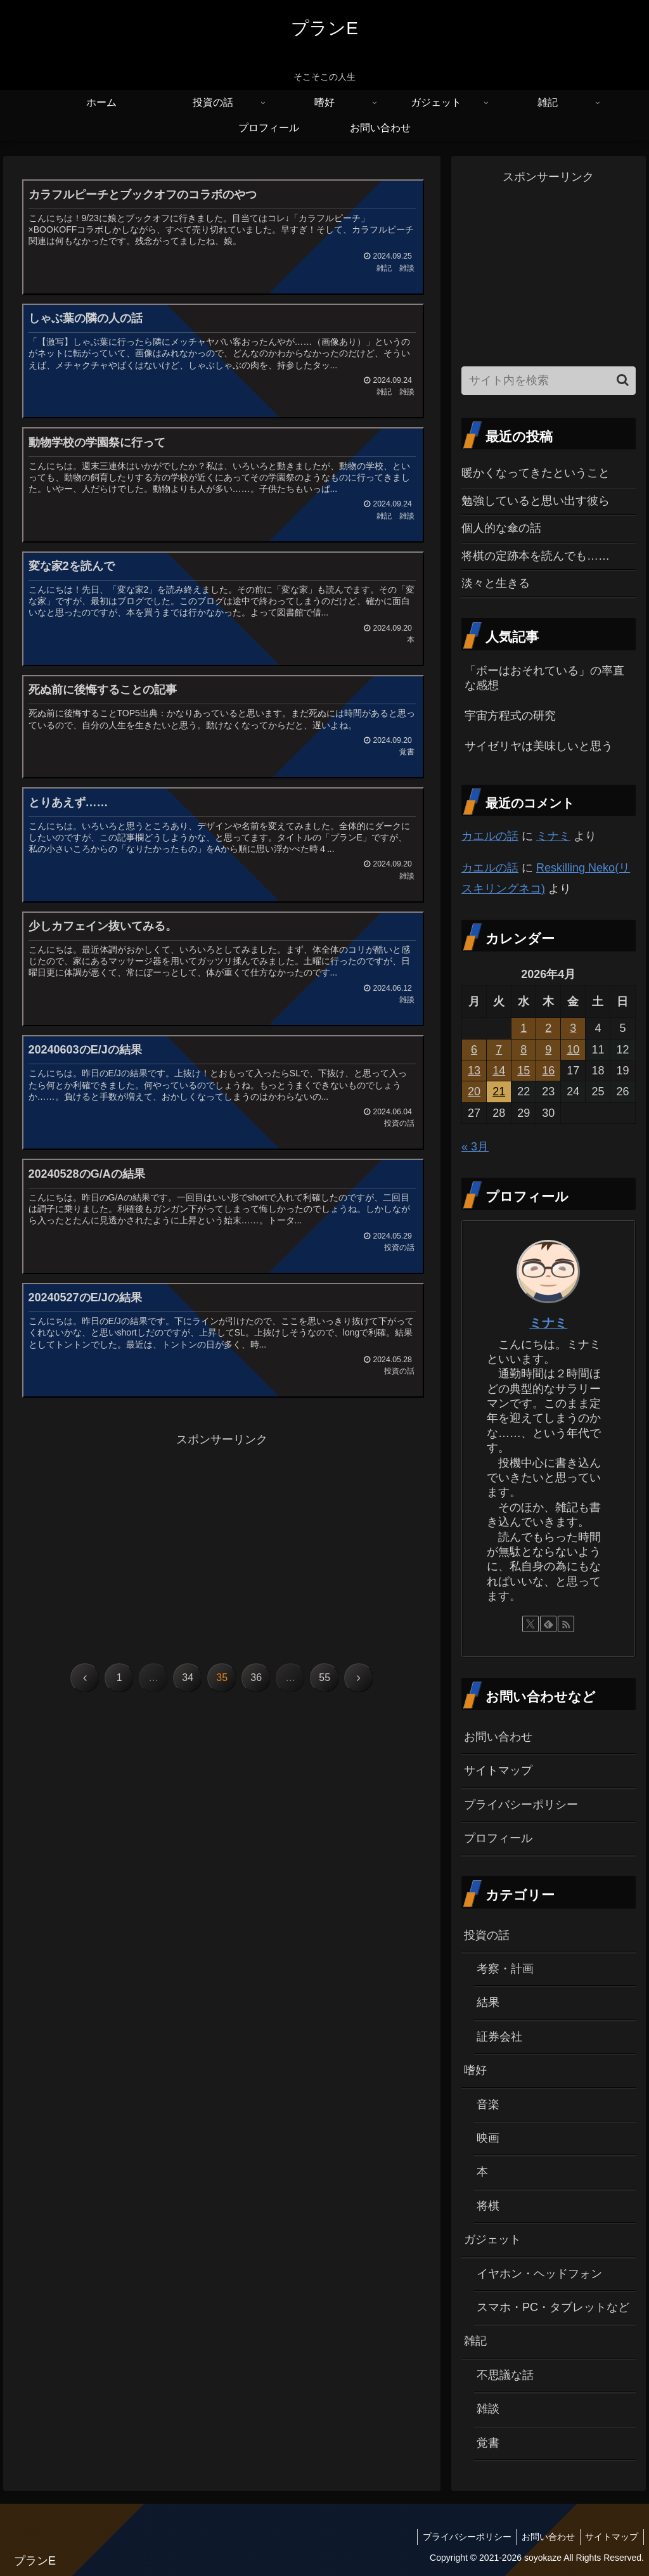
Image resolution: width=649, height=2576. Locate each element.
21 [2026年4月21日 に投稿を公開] (498, 1091)
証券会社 (499, 2036)
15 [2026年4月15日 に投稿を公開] (523, 1070)
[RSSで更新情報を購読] (566, 1624)
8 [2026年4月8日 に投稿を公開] (523, 1049)
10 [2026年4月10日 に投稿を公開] (573, 1049)
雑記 (475, 2340)
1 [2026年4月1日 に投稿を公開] (523, 1028)
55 (324, 1695)
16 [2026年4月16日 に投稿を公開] (548, 1070)
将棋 (488, 2205)
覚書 (488, 2443)
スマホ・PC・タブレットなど (553, 2307)
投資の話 (487, 1935)
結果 (488, 2002)
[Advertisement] (221, 1557)
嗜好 (475, 2070)
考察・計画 (505, 1968)
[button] (623, 380)
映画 (488, 2138)
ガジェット (492, 2239)
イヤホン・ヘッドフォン (539, 2273)
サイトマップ (498, 1770)
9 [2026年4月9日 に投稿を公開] (548, 1049)
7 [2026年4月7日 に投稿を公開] (499, 1049)
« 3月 (475, 1146)
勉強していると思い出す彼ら (535, 500)
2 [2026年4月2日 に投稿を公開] (548, 1028)
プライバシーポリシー (521, 1804)
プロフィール (498, 1838)
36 (256, 1695)
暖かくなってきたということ (535, 473)
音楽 (488, 2104)
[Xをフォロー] (530, 1624)
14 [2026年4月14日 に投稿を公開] (498, 1070)
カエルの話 (489, 836)
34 (187, 1695)
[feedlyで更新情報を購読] (548, 1624)
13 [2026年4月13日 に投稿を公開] (474, 1070)
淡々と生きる (495, 583)
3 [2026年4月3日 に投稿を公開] (573, 1028)
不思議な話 (505, 2375)
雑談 (488, 2408)
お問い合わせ (498, 1736)
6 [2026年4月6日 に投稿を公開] (474, 1049)
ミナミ (553, 836)
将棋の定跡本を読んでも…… (535, 556)
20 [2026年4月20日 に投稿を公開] (474, 1091)
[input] (548, 380)
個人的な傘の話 (501, 528)
